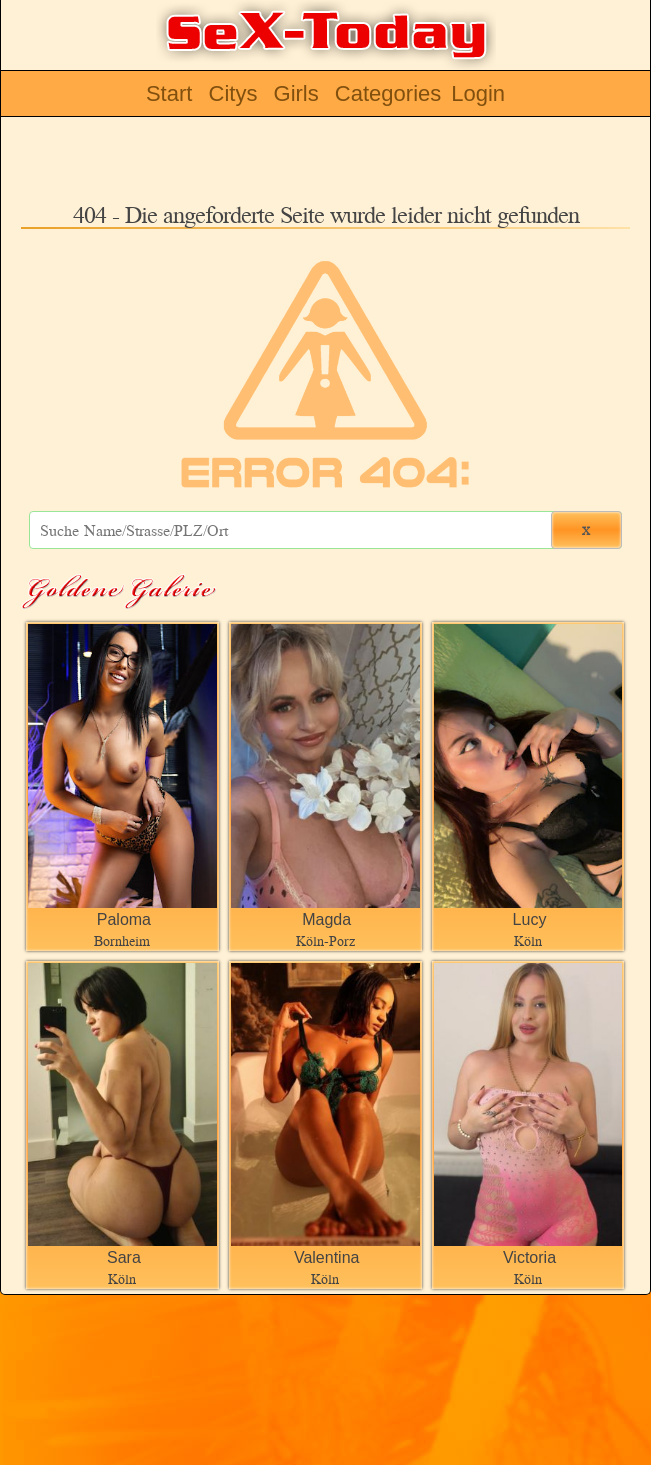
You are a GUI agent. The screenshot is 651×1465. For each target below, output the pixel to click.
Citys (233, 93)
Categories (388, 93)
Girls (296, 93)
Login (478, 93)
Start (169, 93)
